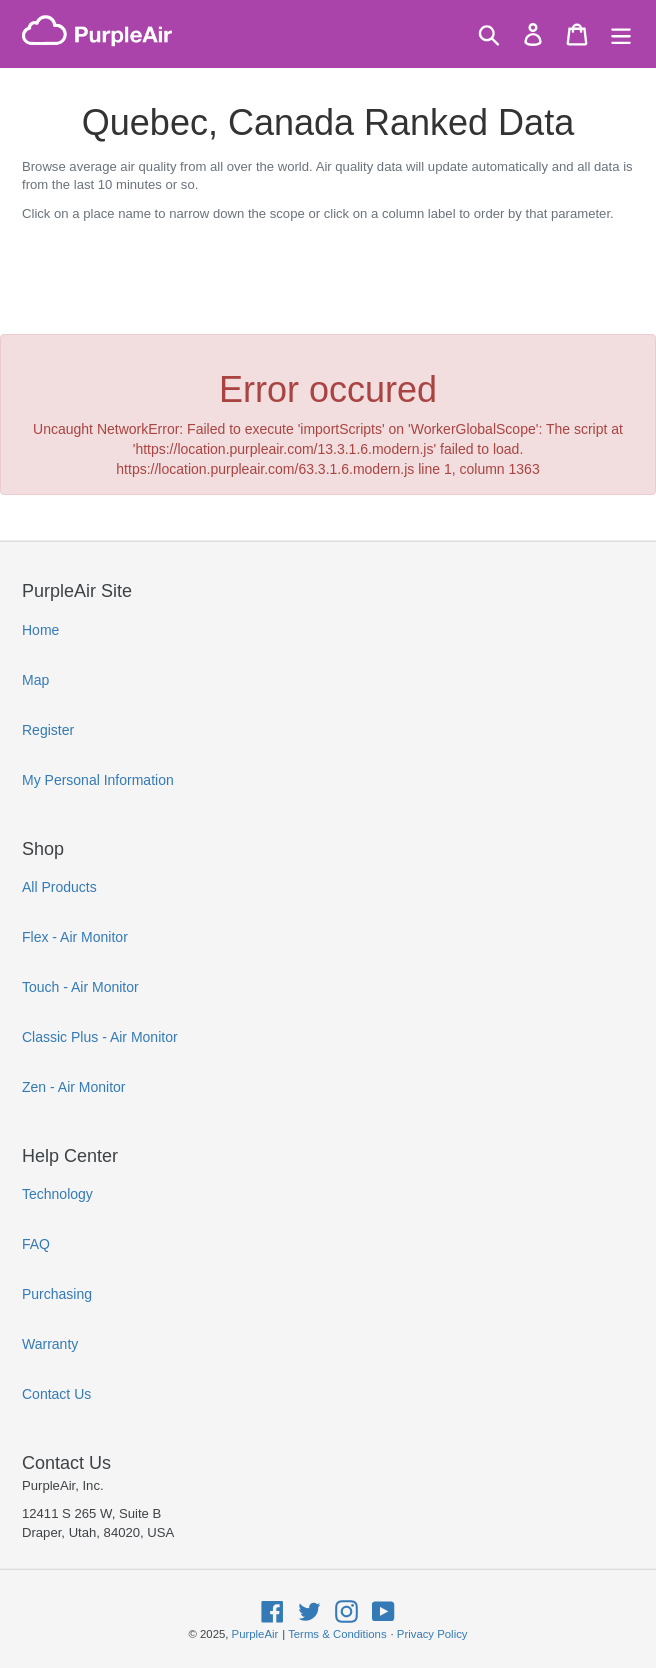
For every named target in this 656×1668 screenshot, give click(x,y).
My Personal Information (98, 780)
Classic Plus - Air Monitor (100, 1037)
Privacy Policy (432, 1634)
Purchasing (57, 1294)
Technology (57, 1194)
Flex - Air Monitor (75, 937)
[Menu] (621, 34)
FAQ (36, 1244)
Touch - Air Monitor (80, 987)
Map (35, 680)
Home (40, 630)
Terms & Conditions (337, 1634)
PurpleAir (255, 1634)
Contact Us (56, 1394)
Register (48, 730)
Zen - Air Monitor (73, 1087)
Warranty (50, 1344)
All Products (59, 887)
